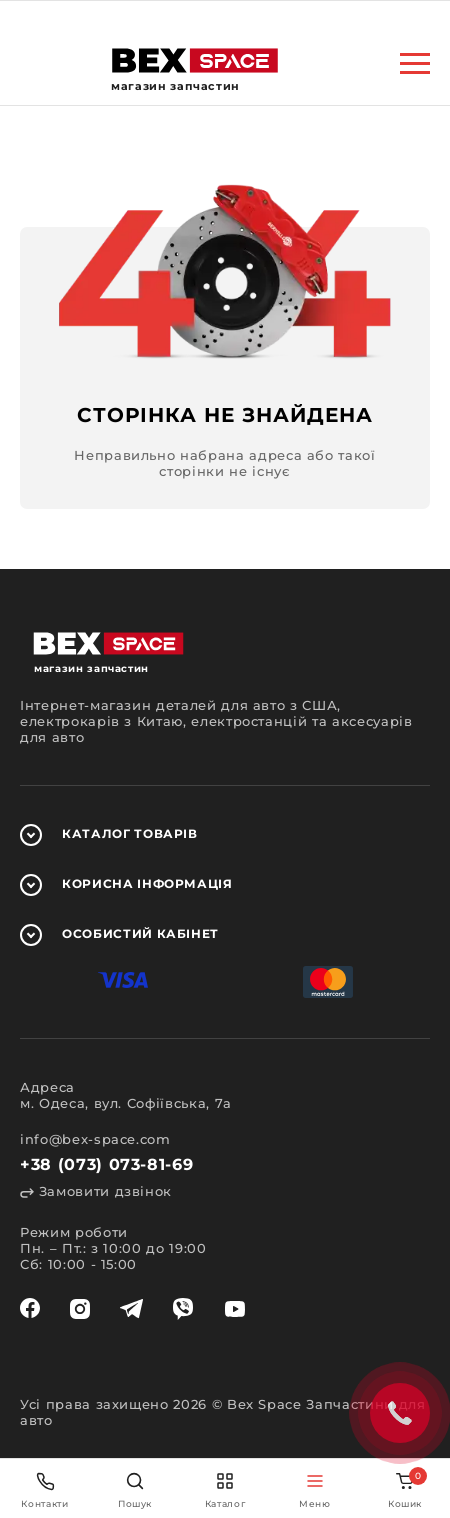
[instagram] (80, 1309)
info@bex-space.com (95, 1139)
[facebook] (30, 1309)
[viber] (183, 1309)
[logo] (195, 60)
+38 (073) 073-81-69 (106, 1164)
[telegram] (131, 1309)
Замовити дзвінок (96, 1191)
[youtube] (235, 1309)
